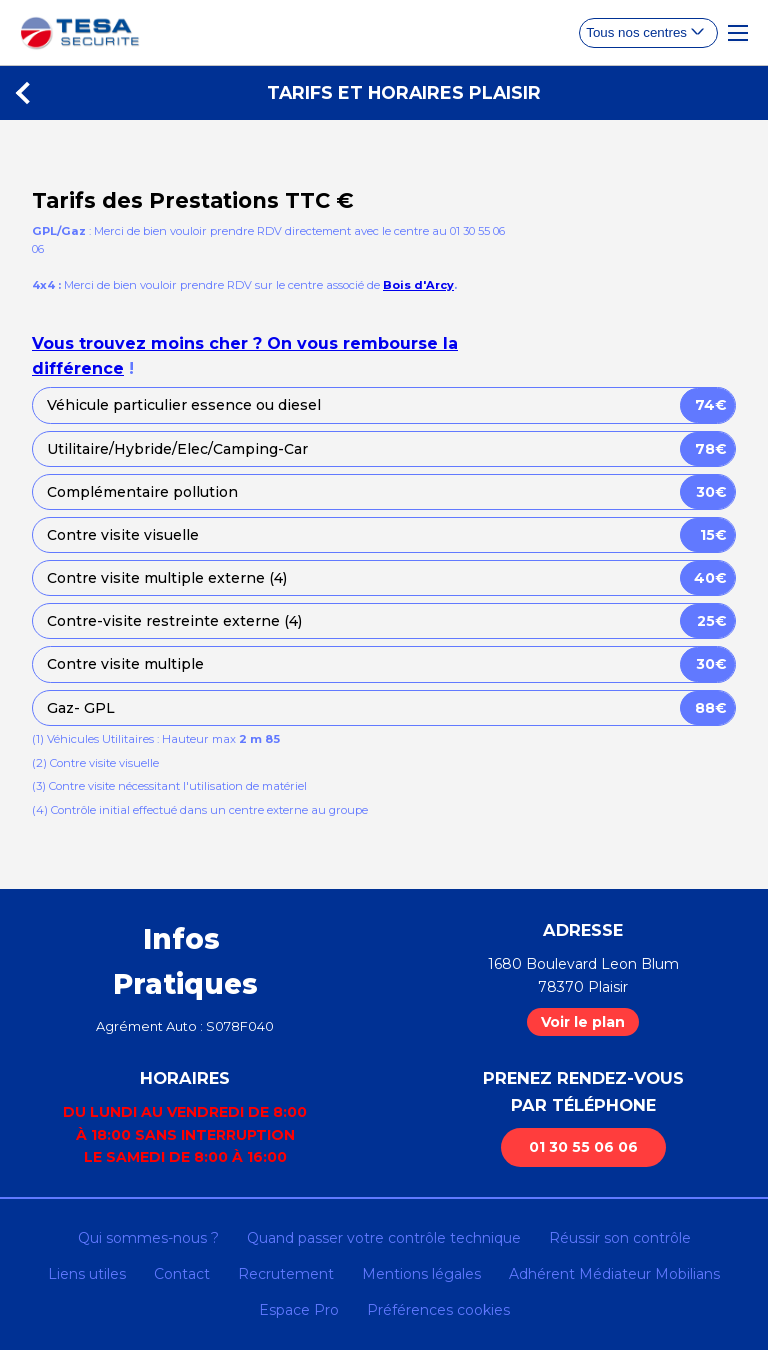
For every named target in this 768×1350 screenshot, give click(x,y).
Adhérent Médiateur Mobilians (614, 1274)
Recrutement (286, 1274)
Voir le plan (583, 1022)
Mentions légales (421, 1274)
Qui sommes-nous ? (148, 1238)
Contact (182, 1274)
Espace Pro (299, 1310)
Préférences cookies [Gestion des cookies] (438, 1310)
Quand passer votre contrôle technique (384, 1238)
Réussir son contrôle (620, 1238)
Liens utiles (87, 1274)
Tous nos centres (636, 32)
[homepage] (80, 33)
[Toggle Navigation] (738, 33)
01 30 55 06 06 (583, 1147)
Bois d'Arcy (418, 285)
